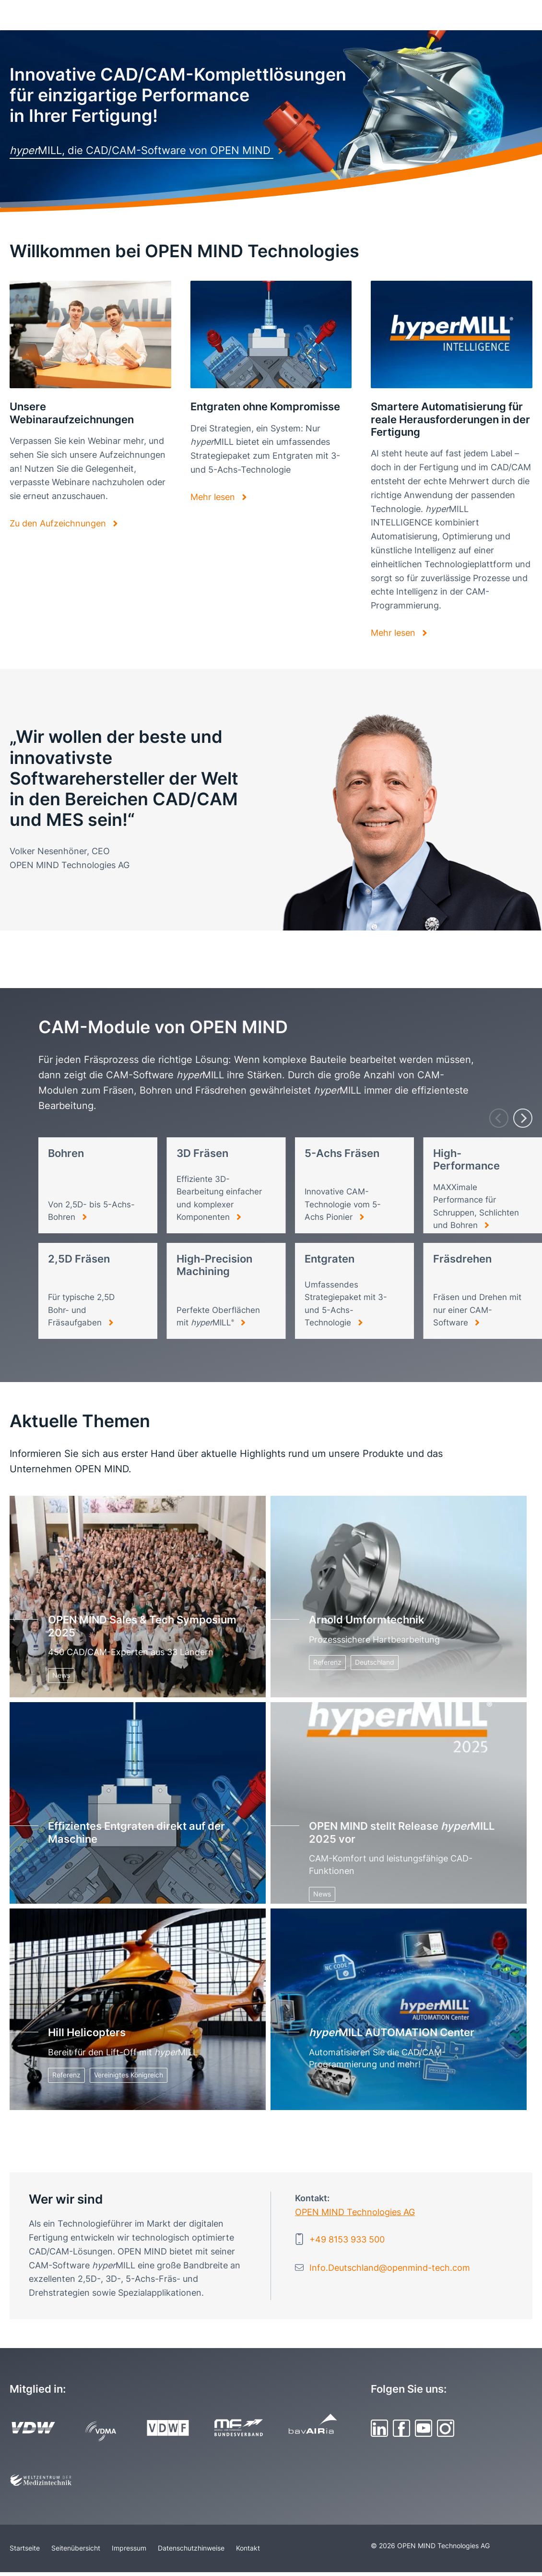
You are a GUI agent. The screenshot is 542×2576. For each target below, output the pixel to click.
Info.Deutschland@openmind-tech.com (389, 2268)
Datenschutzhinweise (191, 2548)
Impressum (129, 2548)
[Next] (522, 1118)
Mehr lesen (213, 497)
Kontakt (248, 2548)
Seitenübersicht (75, 2548)
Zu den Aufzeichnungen (59, 523)
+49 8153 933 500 (347, 2239)
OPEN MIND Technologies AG (355, 2212)
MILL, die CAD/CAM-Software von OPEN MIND (141, 150)
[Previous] (498, 1118)
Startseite (25, 2548)
